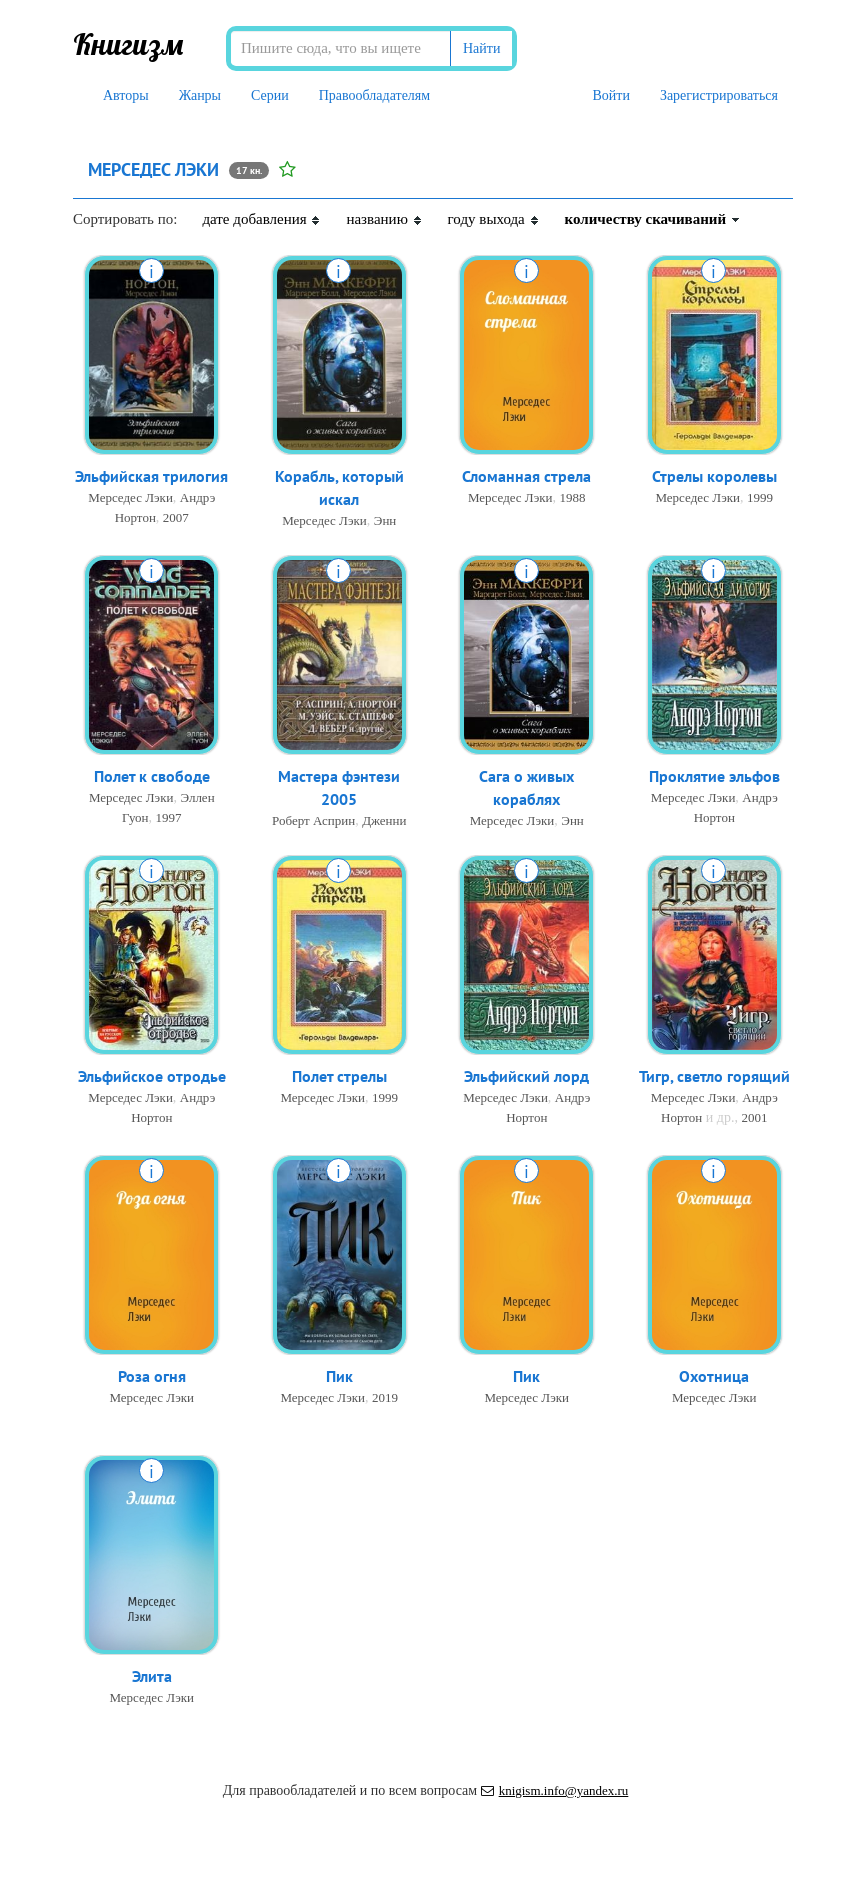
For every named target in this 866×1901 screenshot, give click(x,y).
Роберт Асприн (313, 820)
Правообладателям (374, 95)
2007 (176, 517)
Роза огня (152, 1376)
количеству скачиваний (653, 219)
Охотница (714, 1376)
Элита (152, 1676)
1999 (760, 497)
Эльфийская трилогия (151, 476)
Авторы (126, 95)
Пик (339, 1376)
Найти (481, 48)
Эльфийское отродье (152, 1076)
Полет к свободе (152, 776)
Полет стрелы (339, 1076)
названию (384, 219)
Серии (270, 95)
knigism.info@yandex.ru (555, 1790)
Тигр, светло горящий (714, 1076)
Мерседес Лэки (130, 497)
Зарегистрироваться (719, 95)
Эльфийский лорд (526, 1076)
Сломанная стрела (526, 476)
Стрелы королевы (714, 476)
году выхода (494, 219)
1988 (573, 497)
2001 (754, 1117)
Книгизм (128, 44)
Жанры (200, 95)
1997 (169, 817)
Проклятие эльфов (714, 776)
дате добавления (261, 219)
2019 (385, 1397)
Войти (610, 95)
